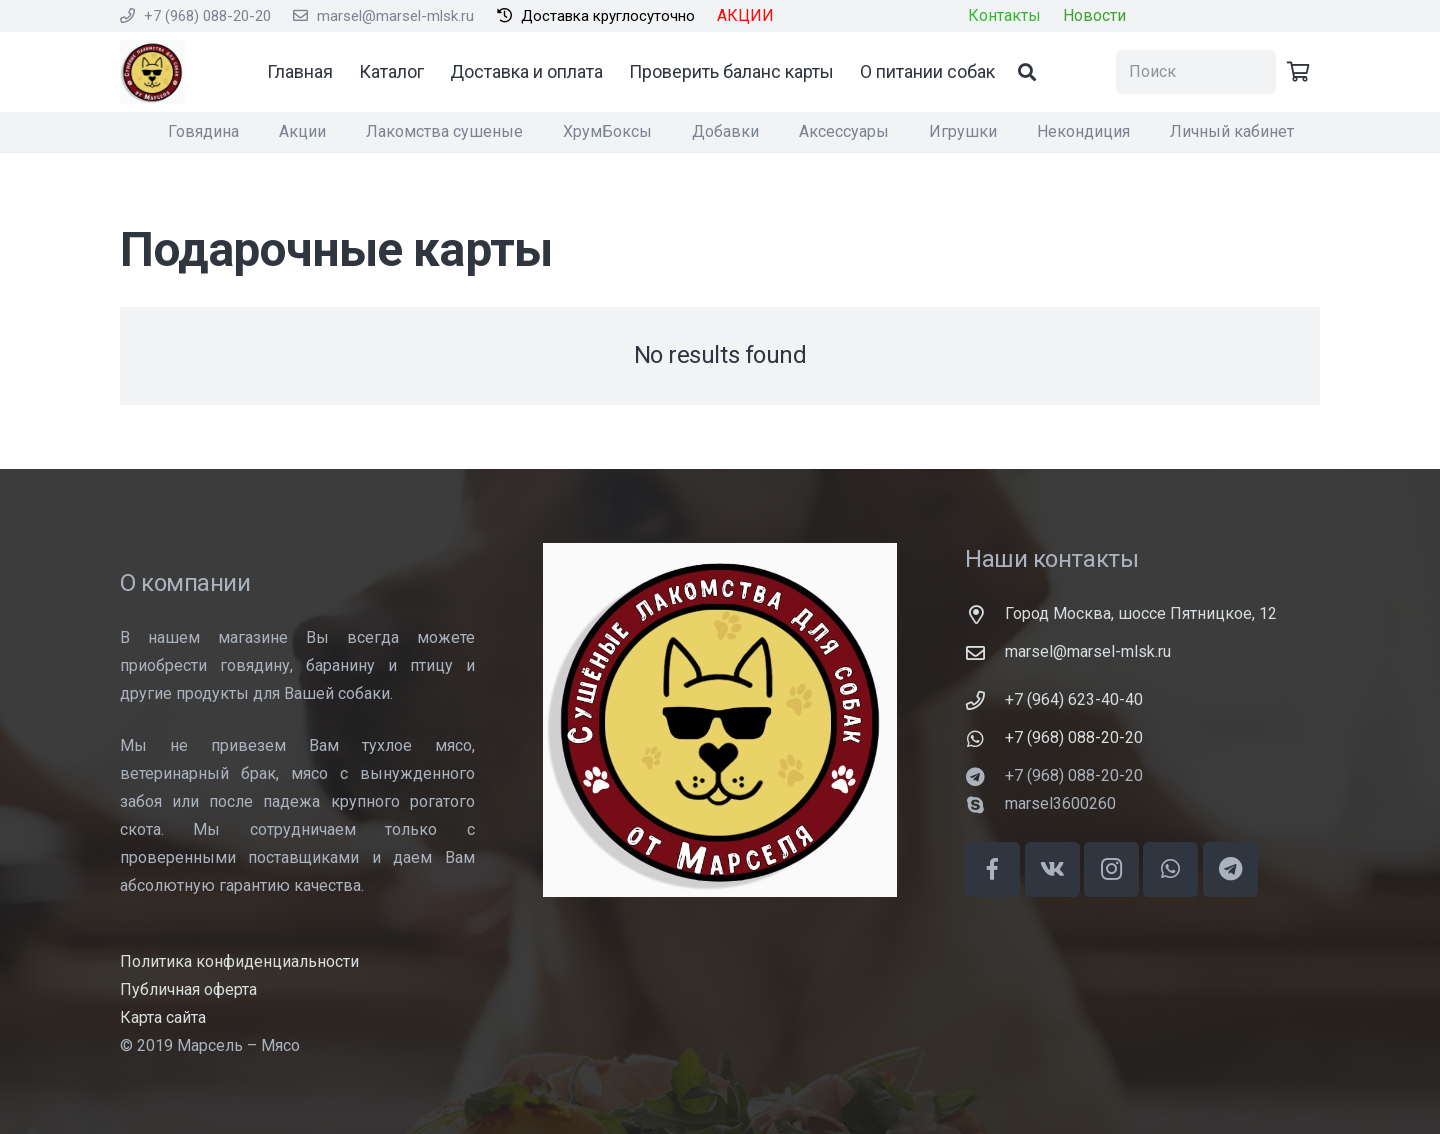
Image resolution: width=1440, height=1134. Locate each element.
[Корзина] (1298, 72)
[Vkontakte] (1052, 869)
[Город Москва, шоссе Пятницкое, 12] (985, 614)
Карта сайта (163, 1017)
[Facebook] (992, 869)
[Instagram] (1111, 869)
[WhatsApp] (1170, 869)
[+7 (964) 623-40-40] (985, 700)
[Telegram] (1230, 869)
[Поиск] (1045, 72)
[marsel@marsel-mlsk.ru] (985, 652)
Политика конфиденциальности (239, 961)
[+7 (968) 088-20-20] (985, 738)
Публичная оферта (188, 989)
